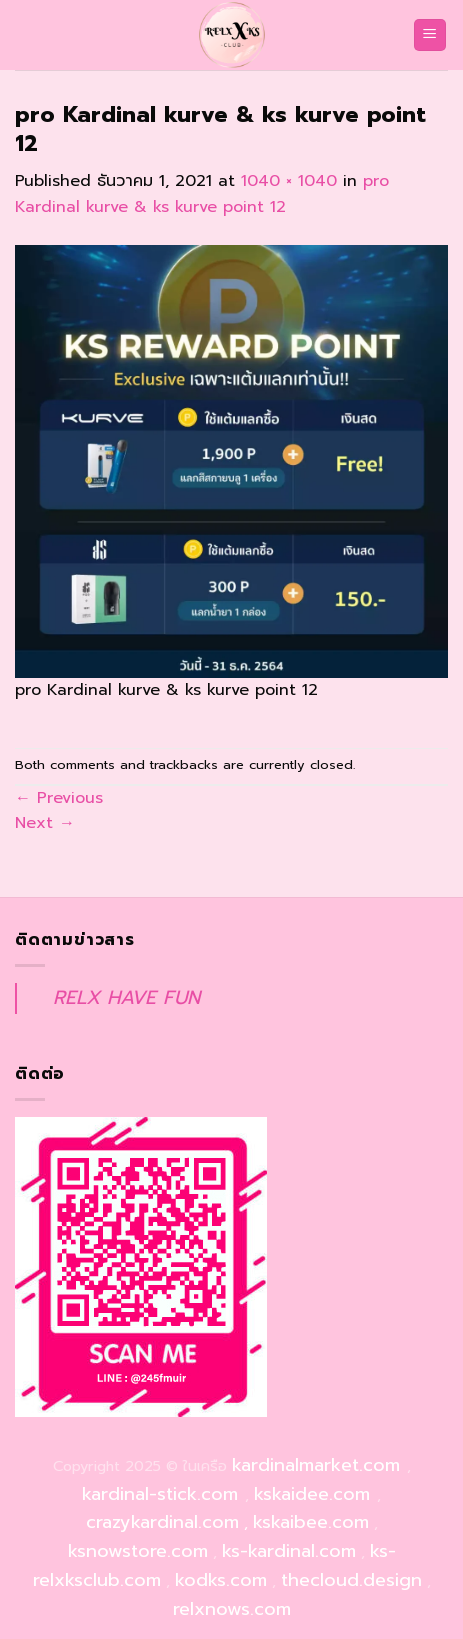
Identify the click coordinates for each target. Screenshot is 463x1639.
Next (45, 823)
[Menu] (430, 35)
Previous (59, 798)
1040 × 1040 (289, 181)
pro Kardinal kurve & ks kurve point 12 (202, 194)
